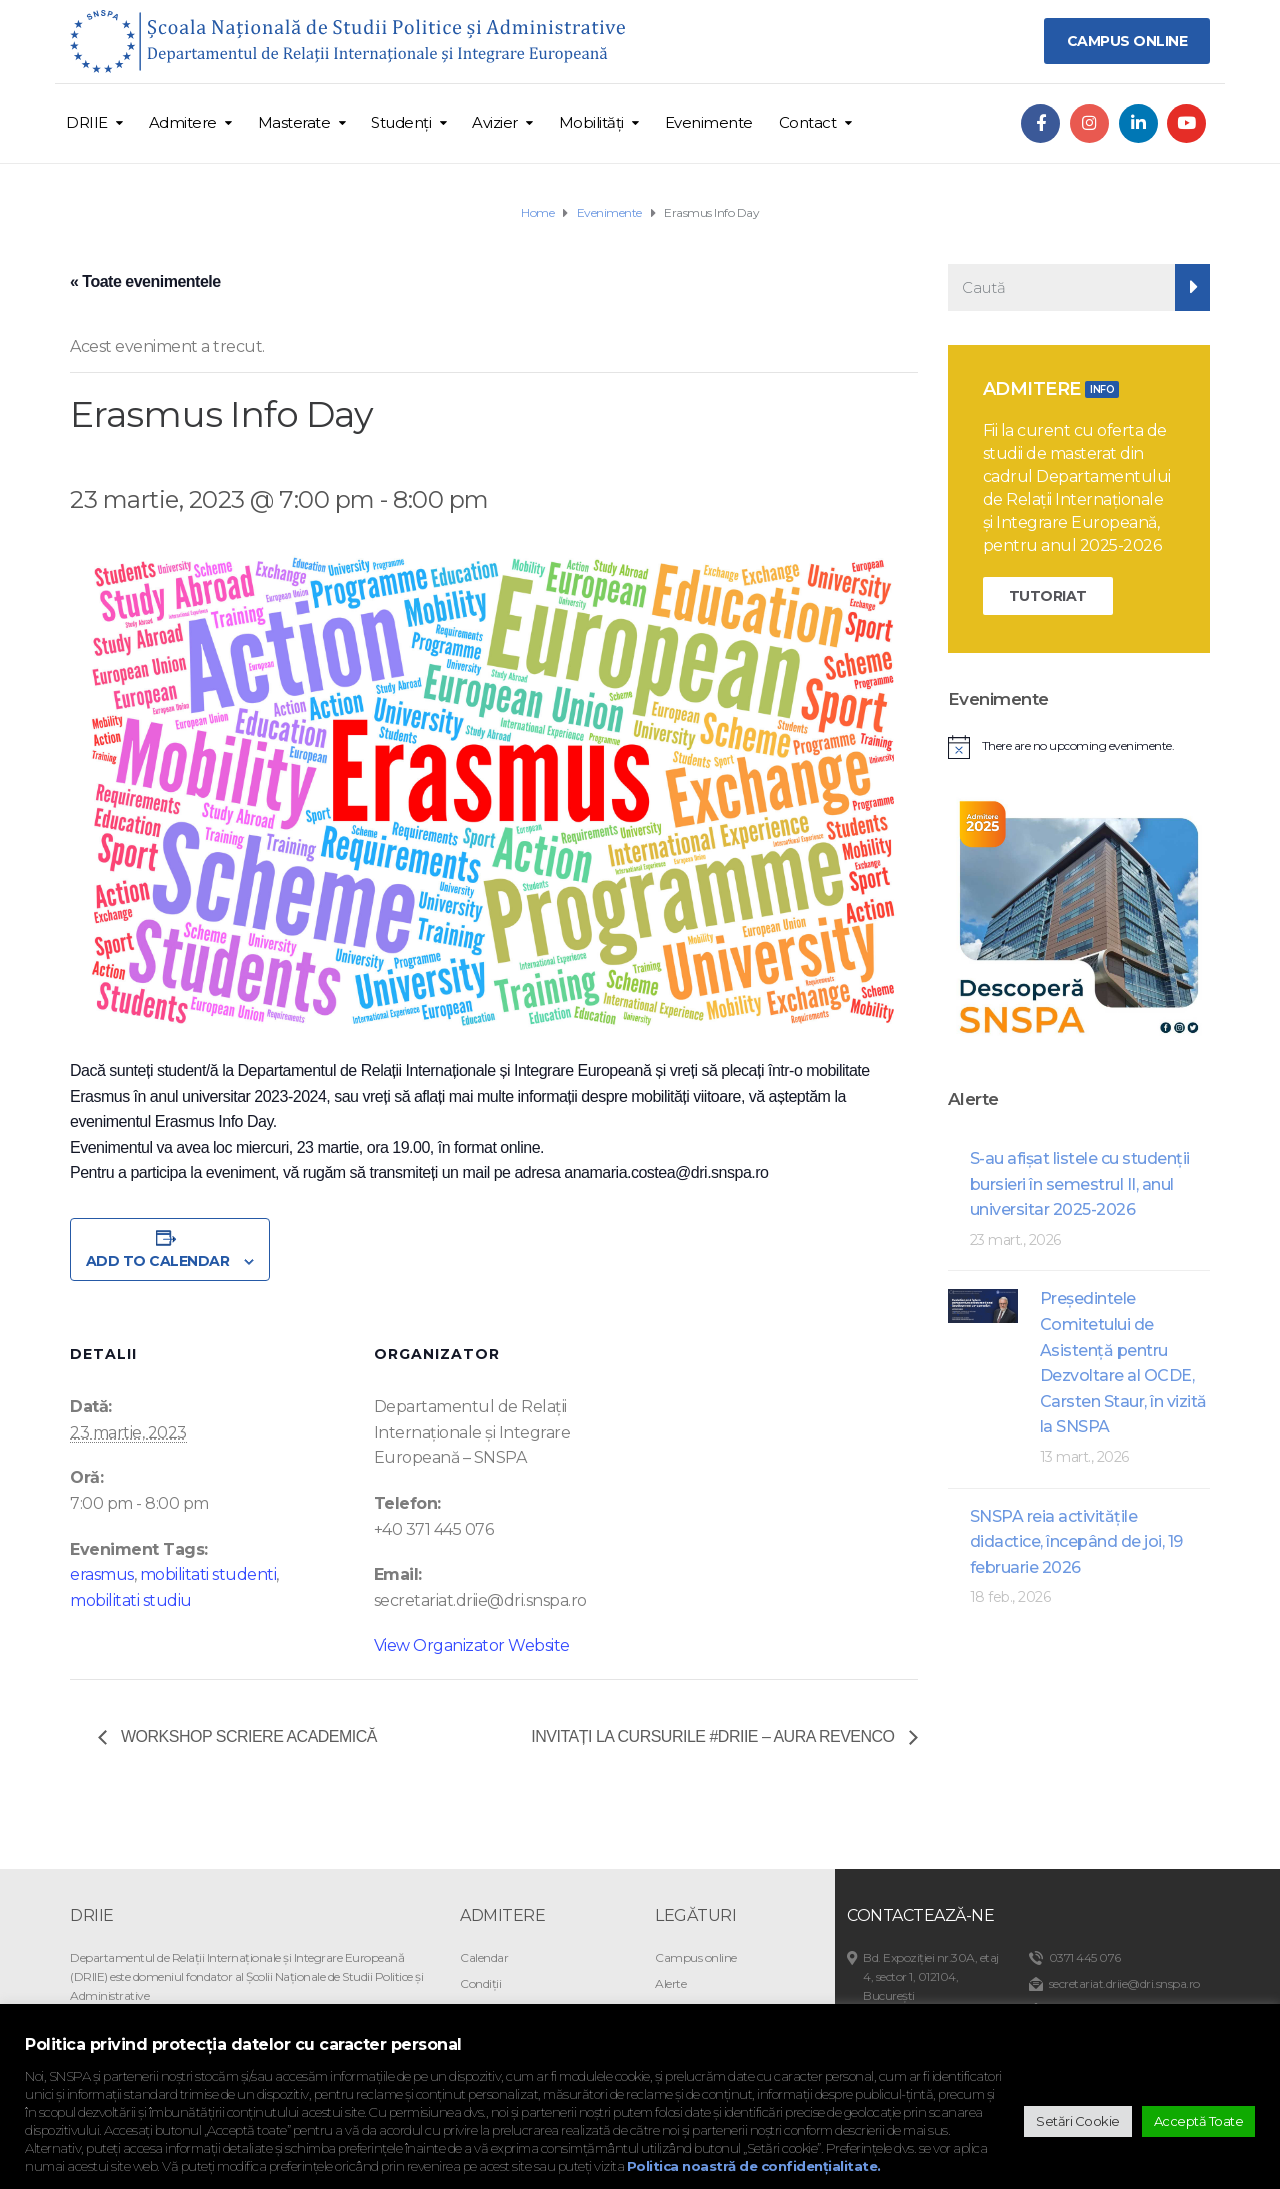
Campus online (696, 1957)
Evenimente (709, 122)
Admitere (183, 122)
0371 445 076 (1085, 1957)
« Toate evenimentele (145, 281)
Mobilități (591, 122)
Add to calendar (158, 1261)
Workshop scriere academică (247, 1736)
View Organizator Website (472, 1645)
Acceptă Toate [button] (1199, 2121)
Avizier (495, 122)
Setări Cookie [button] (1078, 2121)
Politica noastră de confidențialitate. (754, 2166)
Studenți (401, 122)
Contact (808, 122)
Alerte (670, 1983)
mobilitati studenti (208, 1574)
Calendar (484, 1957)
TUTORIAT (1048, 596)
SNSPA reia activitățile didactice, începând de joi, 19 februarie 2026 (1076, 1542)
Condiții (480, 1983)
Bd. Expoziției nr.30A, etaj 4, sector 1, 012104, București (931, 1976)
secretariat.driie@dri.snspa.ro (1124, 1983)
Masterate (294, 122)
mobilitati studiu (131, 1600)
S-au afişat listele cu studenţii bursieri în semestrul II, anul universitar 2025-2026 (1080, 1184)
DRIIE (87, 122)
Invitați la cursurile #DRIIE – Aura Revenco (714, 1736)
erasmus (102, 1574)
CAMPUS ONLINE (1127, 41)
